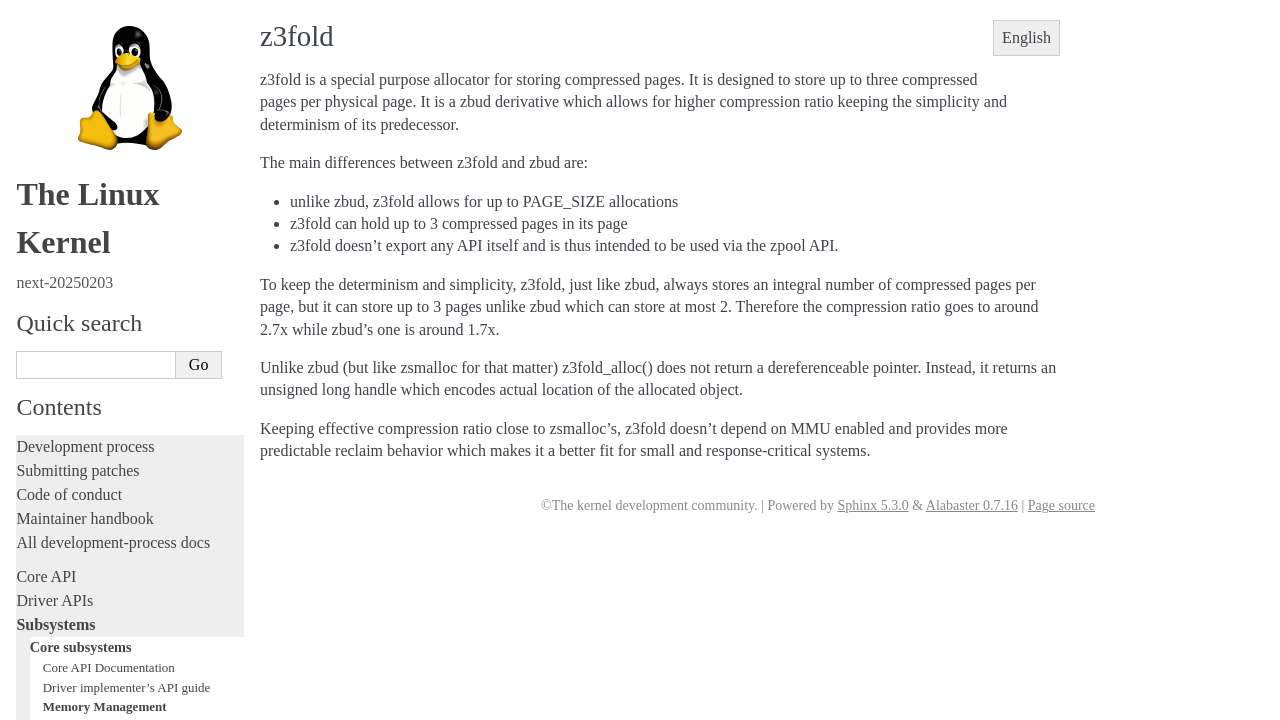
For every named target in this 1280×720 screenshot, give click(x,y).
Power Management (95, 68)
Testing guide (59, 340)
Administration (64, 494)
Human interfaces (80, 147)
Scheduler (69, 88)
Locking (64, 127)
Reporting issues (69, 542)
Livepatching (58, 436)
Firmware (47, 624)
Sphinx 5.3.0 (872, 505)
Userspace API (63, 590)
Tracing (40, 388)
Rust (30, 460)
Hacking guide (63, 364)
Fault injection (62, 412)
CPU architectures (74, 682)
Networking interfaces (93, 169)
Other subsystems (80, 212)
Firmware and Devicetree (97, 648)
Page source (1061, 505)
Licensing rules (65, 268)
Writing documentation (90, 292)
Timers (61, 107)
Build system (58, 518)
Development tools (76, 316)
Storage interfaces (81, 190)
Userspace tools (66, 566)
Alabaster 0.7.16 (972, 505)
